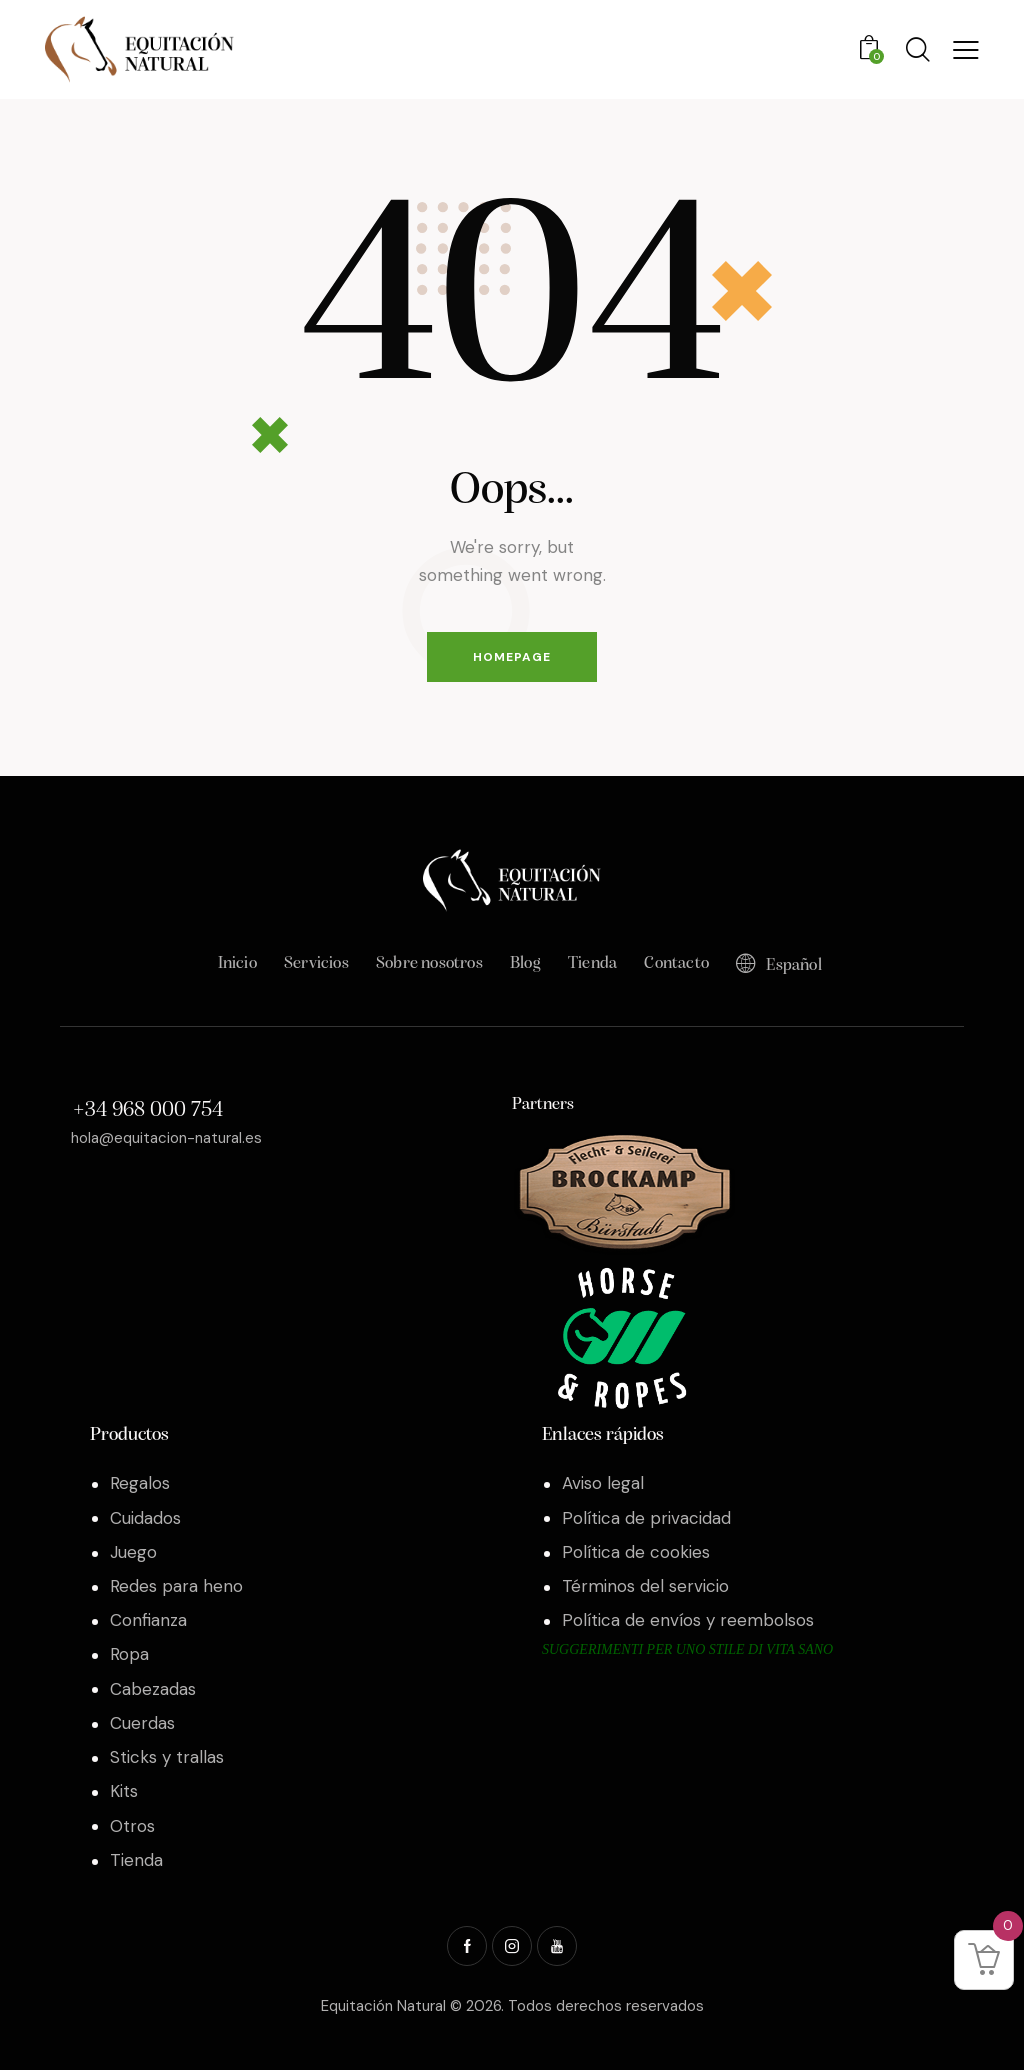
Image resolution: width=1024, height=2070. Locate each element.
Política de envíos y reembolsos (688, 1620)
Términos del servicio (645, 1586)
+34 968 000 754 (148, 1110)
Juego (133, 1552)
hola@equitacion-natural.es (166, 1138)
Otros (132, 1826)
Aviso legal (603, 1483)
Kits (124, 1791)
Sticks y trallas (167, 1757)
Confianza (148, 1620)
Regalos (140, 1483)
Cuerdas (142, 1723)
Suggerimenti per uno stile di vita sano (687, 1649)
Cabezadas (153, 1689)
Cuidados (145, 1518)
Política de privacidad (646, 1518)
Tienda (136, 1860)
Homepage (512, 657)
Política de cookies (636, 1552)
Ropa (129, 1654)
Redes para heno (176, 1586)
